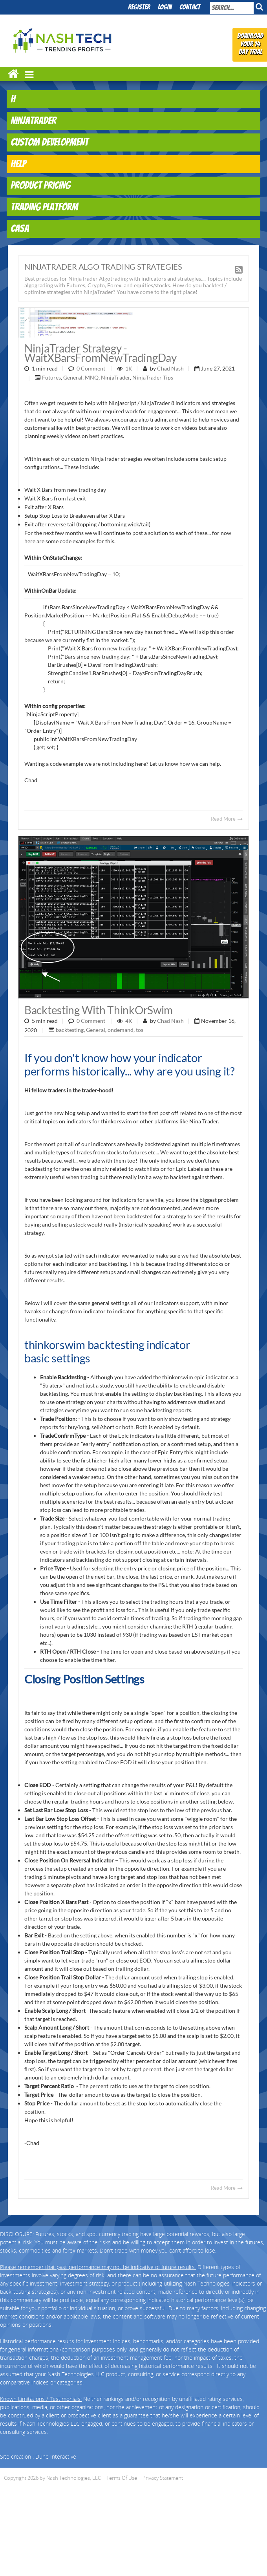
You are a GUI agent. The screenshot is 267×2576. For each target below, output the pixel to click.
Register (139, 8)
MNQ (92, 377)
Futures (51, 377)
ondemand (121, 1029)
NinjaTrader (115, 377)
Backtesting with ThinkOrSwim (98, 1010)
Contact (189, 8)
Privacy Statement (163, 2477)
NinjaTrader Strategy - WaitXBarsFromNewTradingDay (100, 352)
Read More (227, 819)
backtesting (70, 1029)
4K (128, 1020)
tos (139, 1029)
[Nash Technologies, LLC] (63, 39)
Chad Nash (170, 368)
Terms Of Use (121, 2477)
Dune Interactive (55, 2456)
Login (165, 8)
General (72, 377)
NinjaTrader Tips (152, 377)
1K (128, 368)
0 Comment (91, 368)
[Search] (232, 8)
